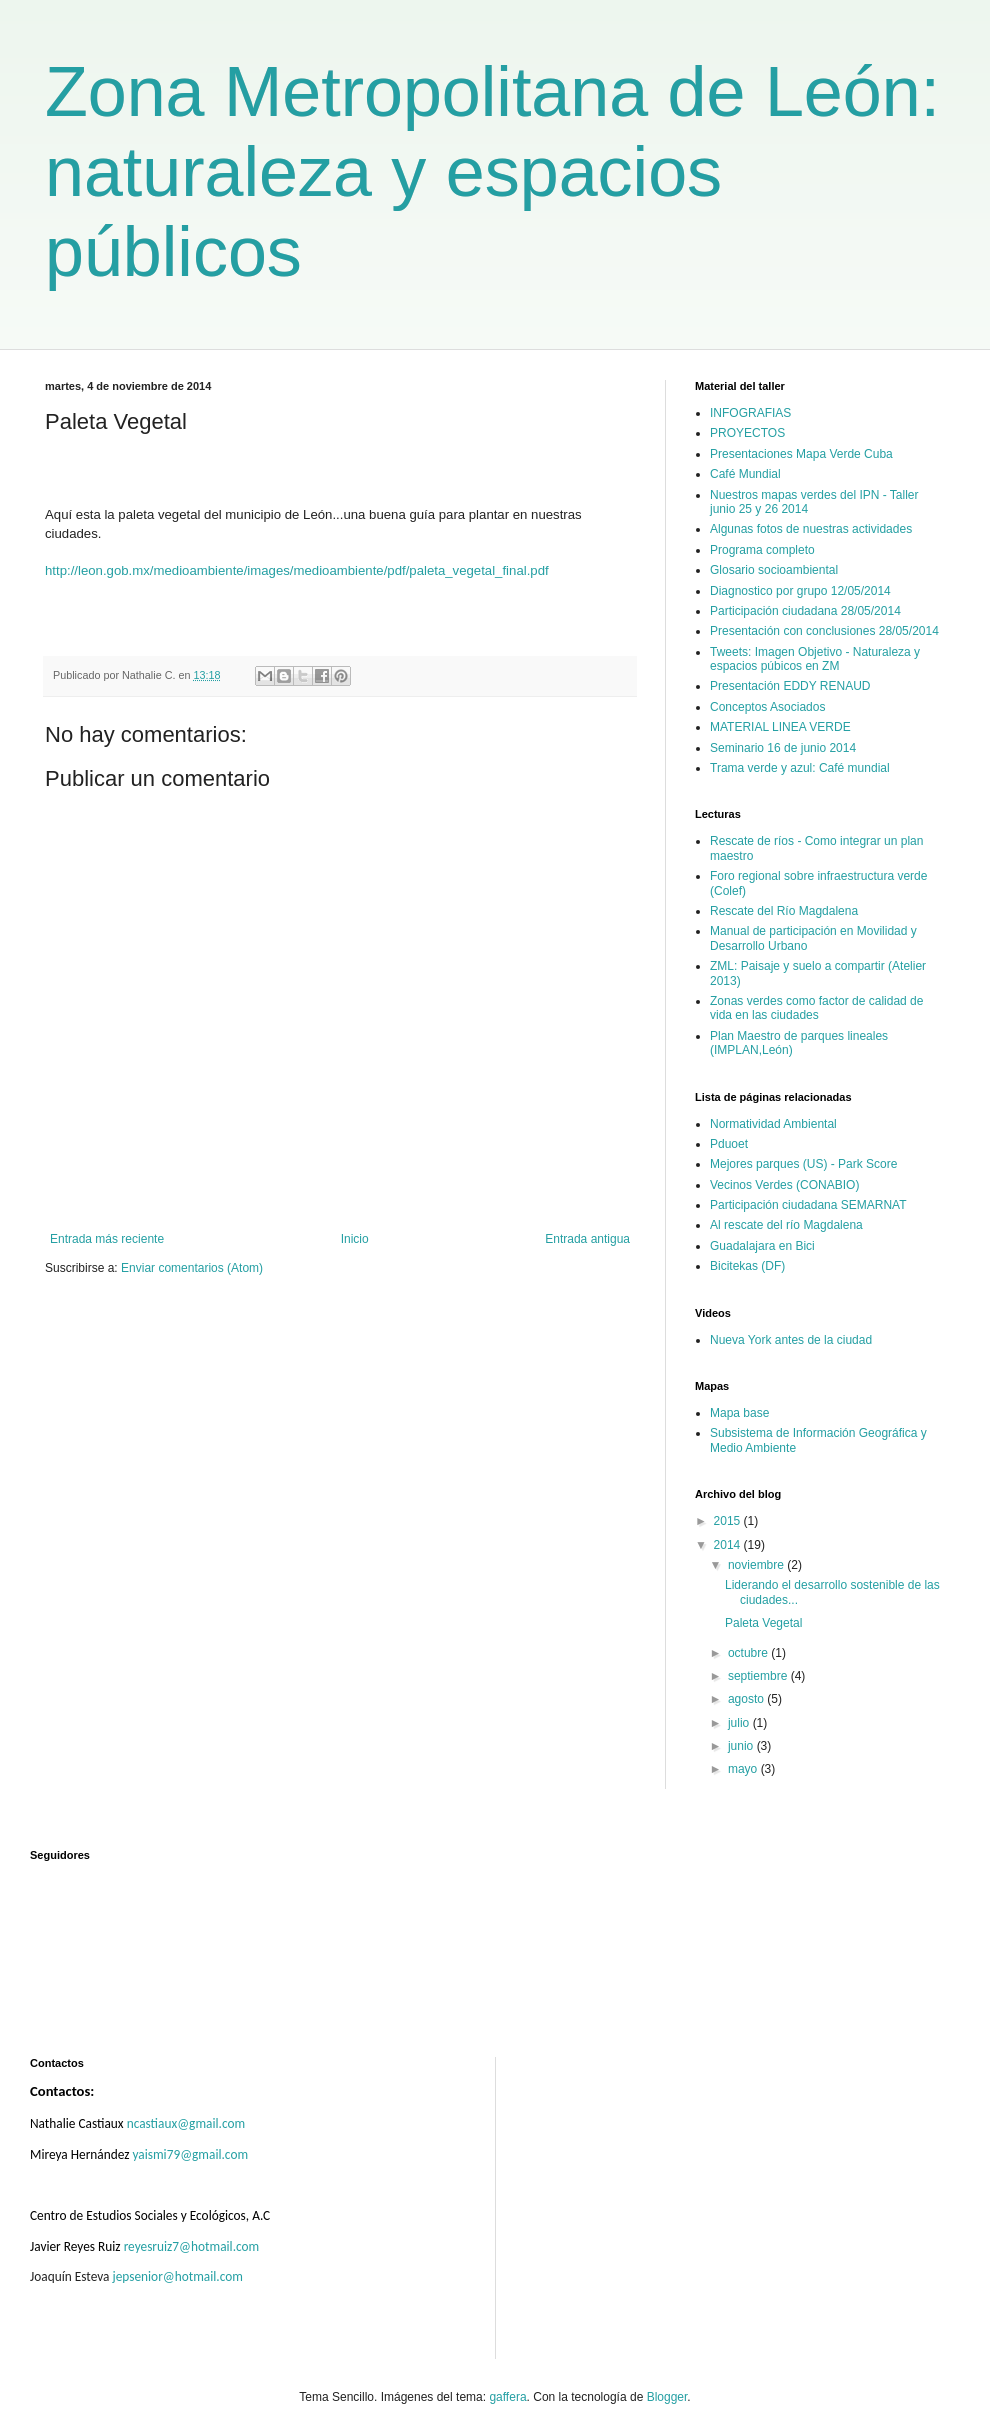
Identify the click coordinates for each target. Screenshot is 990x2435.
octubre (749, 1653)
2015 (729, 1521)
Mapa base (739, 1413)
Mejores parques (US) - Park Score (803, 1164)
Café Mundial (745, 474)
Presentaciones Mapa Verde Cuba (801, 454)
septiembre (759, 1676)
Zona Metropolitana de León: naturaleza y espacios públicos (492, 172)
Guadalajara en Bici (762, 1246)
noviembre (757, 1565)
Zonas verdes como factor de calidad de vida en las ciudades (816, 1008)
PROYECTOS (747, 433)
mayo (744, 1769)
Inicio (355, 1239)
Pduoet (729, 1144)
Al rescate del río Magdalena (786, 1225)
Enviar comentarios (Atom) (192, 1268)
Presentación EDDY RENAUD (790, 686)
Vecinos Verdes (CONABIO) (784, 1185)
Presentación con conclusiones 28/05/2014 (824, 631)
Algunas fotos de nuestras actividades (811, 529)
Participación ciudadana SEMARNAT (808, 1205)
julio (740, 1723)
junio (742, 1746)
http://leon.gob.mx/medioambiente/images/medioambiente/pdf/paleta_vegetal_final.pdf (297, 570)
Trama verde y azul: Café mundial (800, 768)
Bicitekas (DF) (747, 1266)
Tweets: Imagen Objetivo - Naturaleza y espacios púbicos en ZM (815, 659)
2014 (729, 1545)
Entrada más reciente (107, 1239)
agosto (747, 1699)
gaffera (507, 2397)
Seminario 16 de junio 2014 (783, 748)
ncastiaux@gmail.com (186, 2123)
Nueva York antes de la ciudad (791, 1340)
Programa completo (762, 550)
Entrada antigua (587, 1239)
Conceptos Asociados (767, 707)
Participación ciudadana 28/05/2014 (805, 611)
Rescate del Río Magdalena (784, 911)
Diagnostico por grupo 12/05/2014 (800, 591)
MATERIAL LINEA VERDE (780, 727)
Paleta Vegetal (763, 1623)
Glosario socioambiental (774, 570)
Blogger (667, 2397)
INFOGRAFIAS (750, 413)
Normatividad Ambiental (773, 1124)
